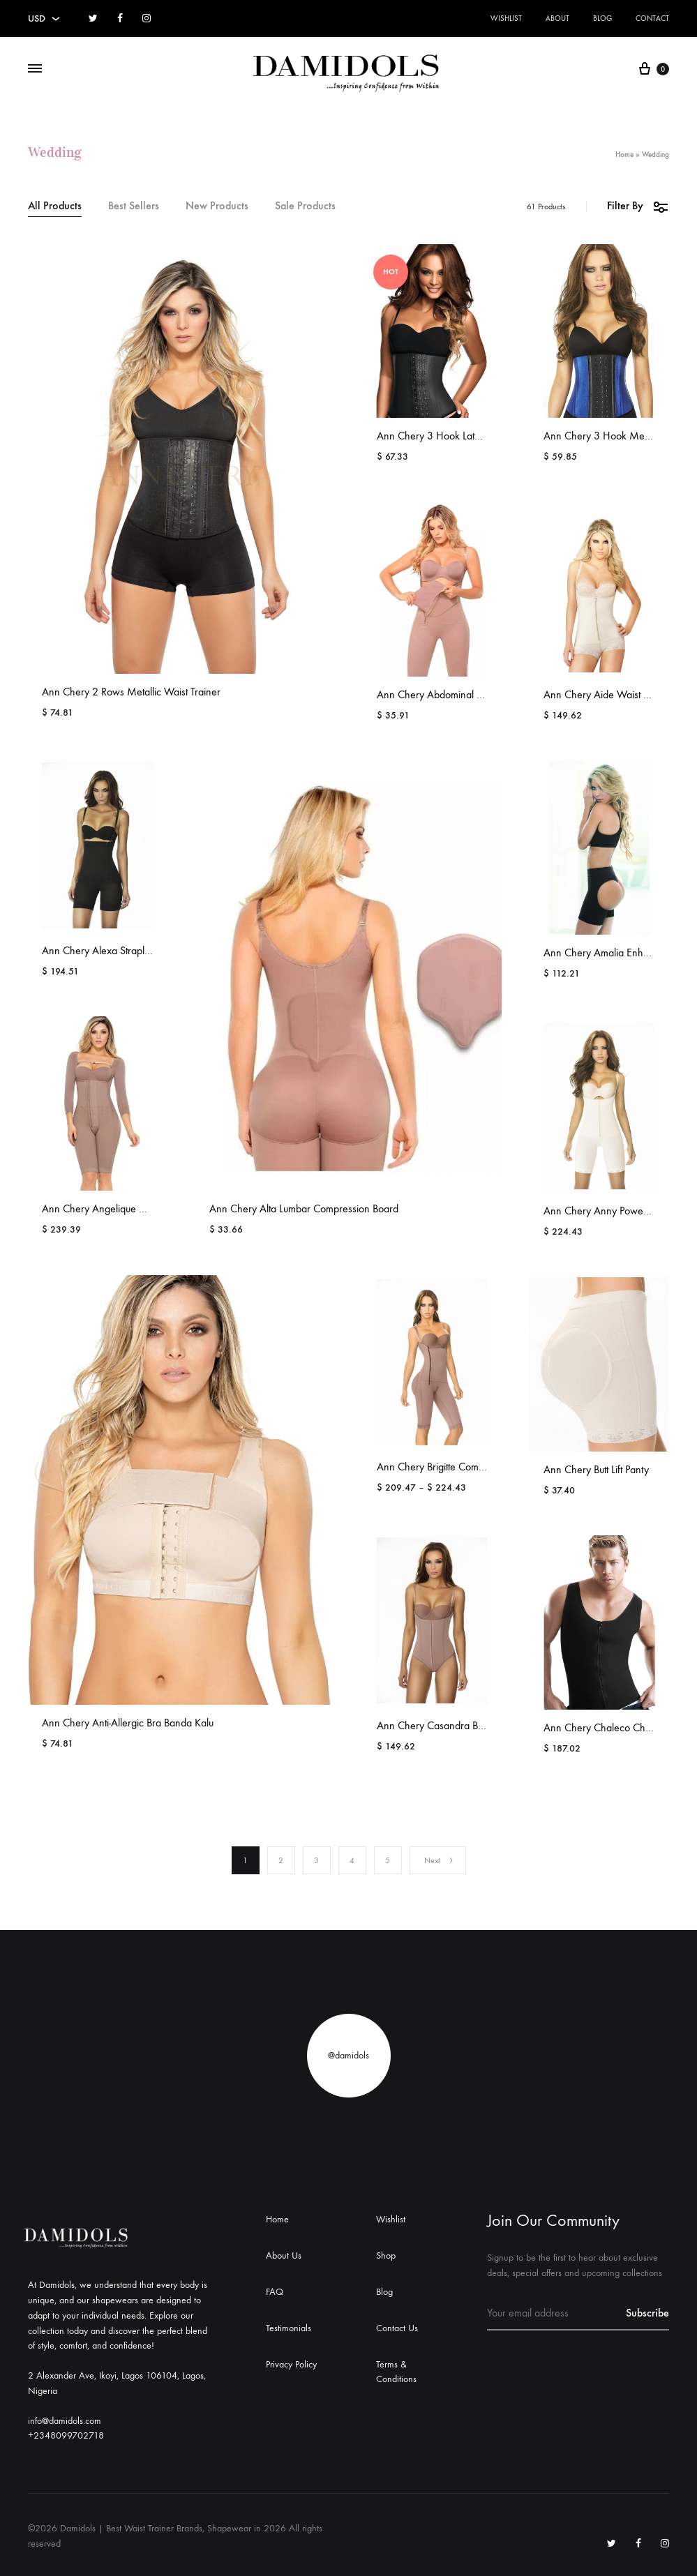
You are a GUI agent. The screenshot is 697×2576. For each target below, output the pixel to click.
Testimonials (288, 2328)
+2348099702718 (66, 2435)
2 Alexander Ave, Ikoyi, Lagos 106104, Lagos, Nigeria (117, 2383)
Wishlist (506, 18)
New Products (217, 206)
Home (624, 154)
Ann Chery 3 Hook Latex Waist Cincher (462, 435)
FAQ (274, 2292)
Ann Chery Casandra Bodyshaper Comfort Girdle (484, 1725)
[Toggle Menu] (35, 69)
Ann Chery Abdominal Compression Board (469, 694)
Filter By (638, 206)
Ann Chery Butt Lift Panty (596, 1469)
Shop (386, 2255)
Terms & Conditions (396, 2372)
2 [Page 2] (280, 1860)
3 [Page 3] (316, 1860)
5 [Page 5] (387, 1860)
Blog (602, 18)
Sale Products (305, 206)
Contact (652, 18)
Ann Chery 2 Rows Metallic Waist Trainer (131, 691)
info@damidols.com (64, 2421)
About (557, 18)
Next (439, 1860)
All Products (55, 206)
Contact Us (397, 2328)
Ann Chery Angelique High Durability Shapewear (149, 1208)
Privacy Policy (291, 2364)
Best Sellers (133, 206)
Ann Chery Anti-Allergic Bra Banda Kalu (127, 1722)
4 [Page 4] (352, 1860)
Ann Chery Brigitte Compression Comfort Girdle (479, 1466)
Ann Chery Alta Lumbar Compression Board (303, 1208)
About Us (283, 2255)
